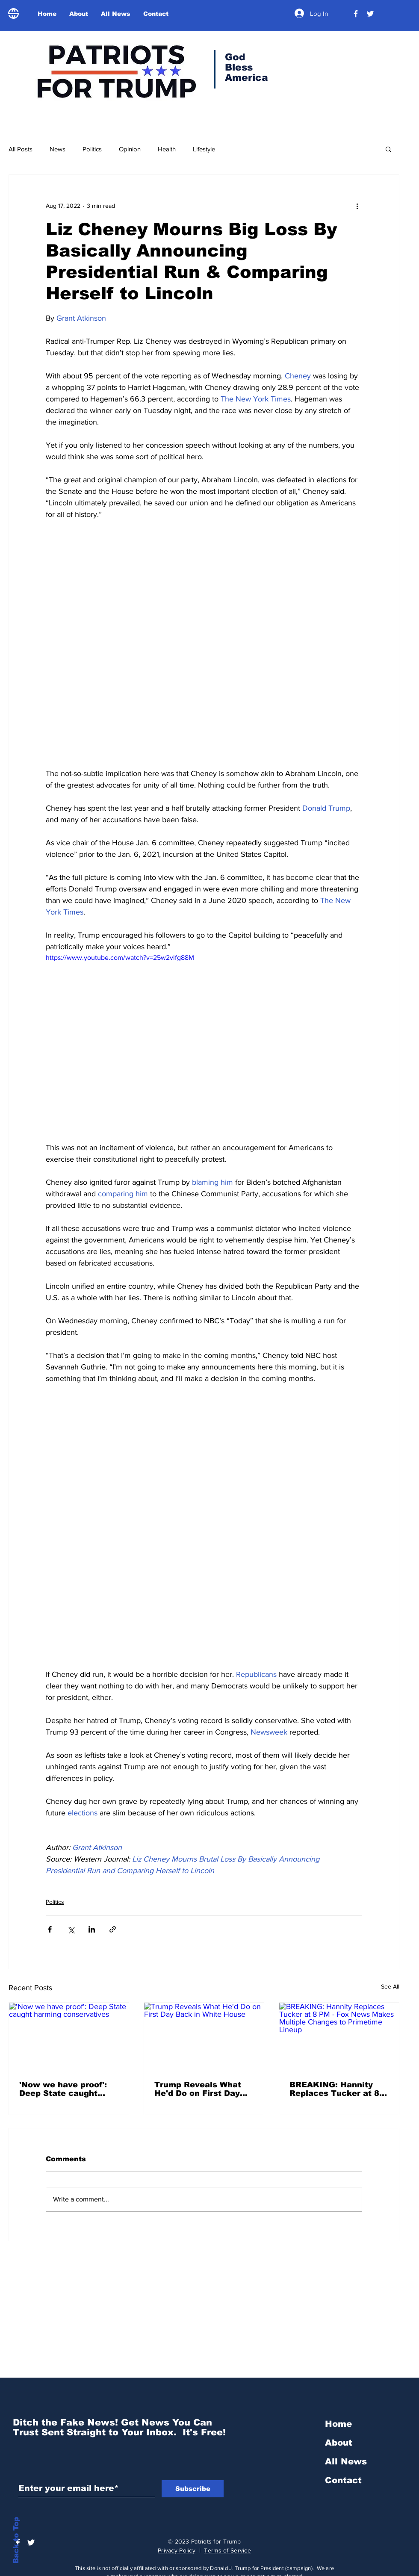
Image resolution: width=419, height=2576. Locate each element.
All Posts (20, 149)
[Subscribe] (193, 2488)
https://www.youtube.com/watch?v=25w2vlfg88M (120, 957)
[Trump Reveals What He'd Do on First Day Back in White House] (204, 2036)
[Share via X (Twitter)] (71, 1929)
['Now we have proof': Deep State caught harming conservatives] (69, 2036)
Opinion (130, 149)
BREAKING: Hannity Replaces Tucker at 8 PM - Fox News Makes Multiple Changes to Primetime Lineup (335, 2089)
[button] (388, 148)
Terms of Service (227, 2550)
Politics (92, 149)
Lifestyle (204, 149)
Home (338, 2423)
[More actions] (357, 206)
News (57, 149)
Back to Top (16, 2540)
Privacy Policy (176, 2550)
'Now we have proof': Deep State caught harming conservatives (67, 2089)
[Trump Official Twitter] (370, 13)
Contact (343, 2480)
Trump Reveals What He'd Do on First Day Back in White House (198, 2089)
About (338, 2442)
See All (390, 1986)
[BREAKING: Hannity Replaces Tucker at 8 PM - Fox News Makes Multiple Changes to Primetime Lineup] (339, 2036)
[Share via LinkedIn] (92, 1929)
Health (167, 149)
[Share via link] (113, 1929)
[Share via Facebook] (50, 1929)
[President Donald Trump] (355, 13)
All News (346, 2461)
